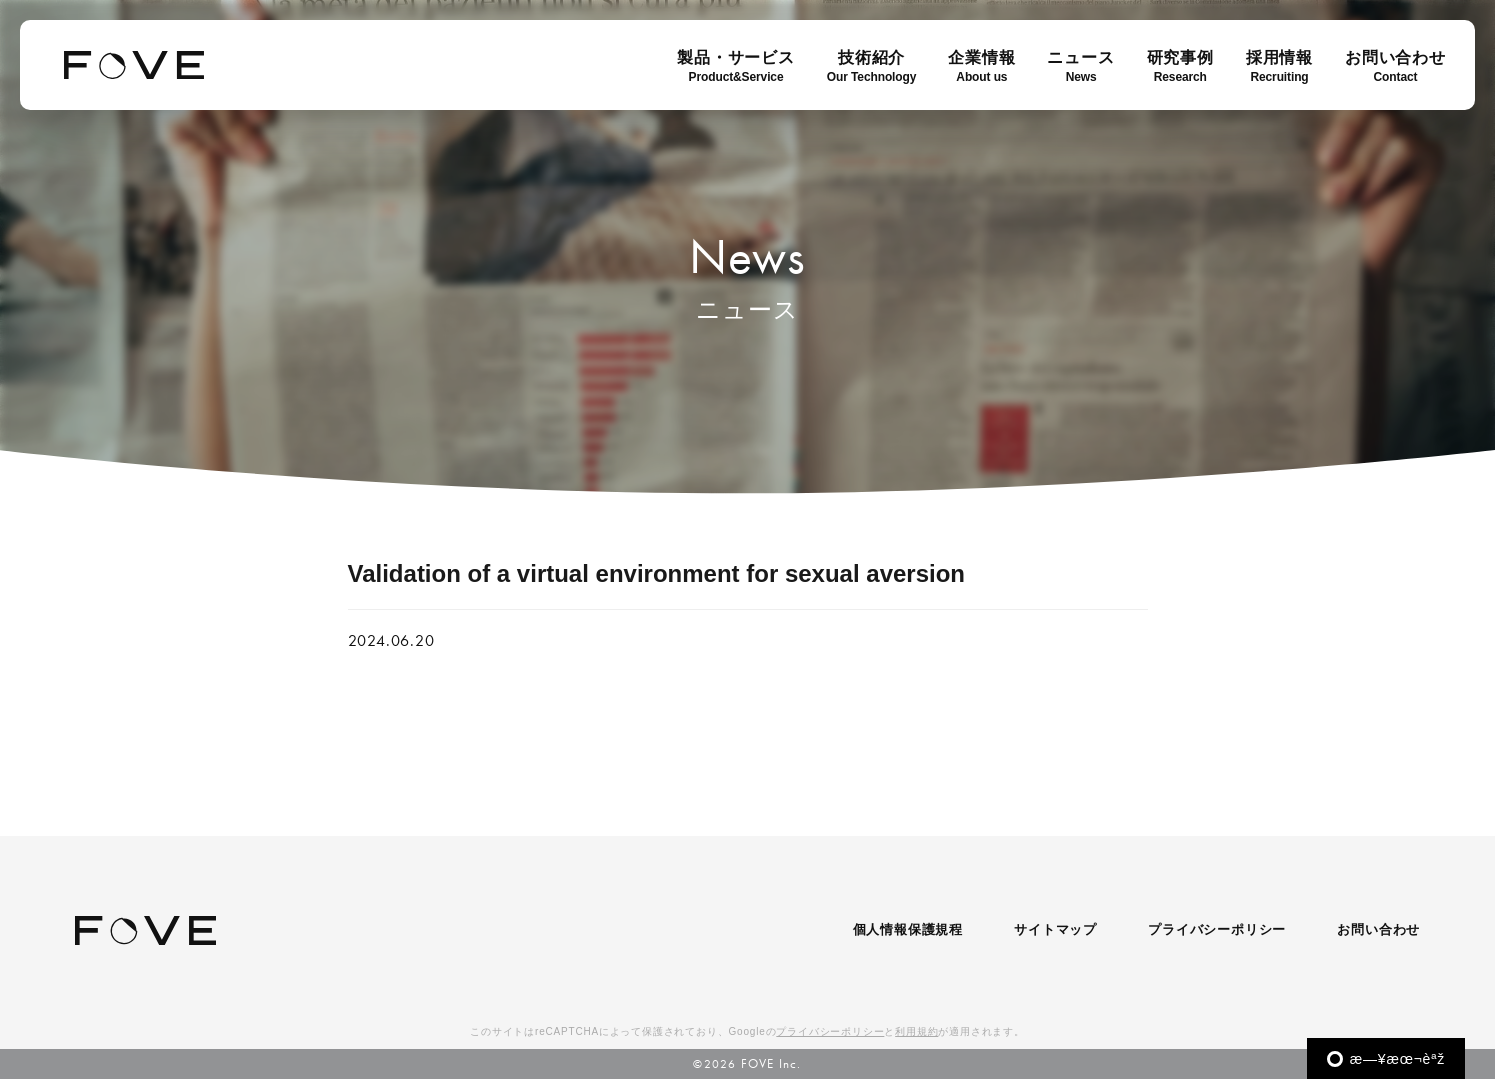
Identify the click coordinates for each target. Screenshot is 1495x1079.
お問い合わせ (1378, 929)
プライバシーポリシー (1217, 929)
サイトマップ (1055, 929)
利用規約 (916, 1031)
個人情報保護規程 (908, 929)
